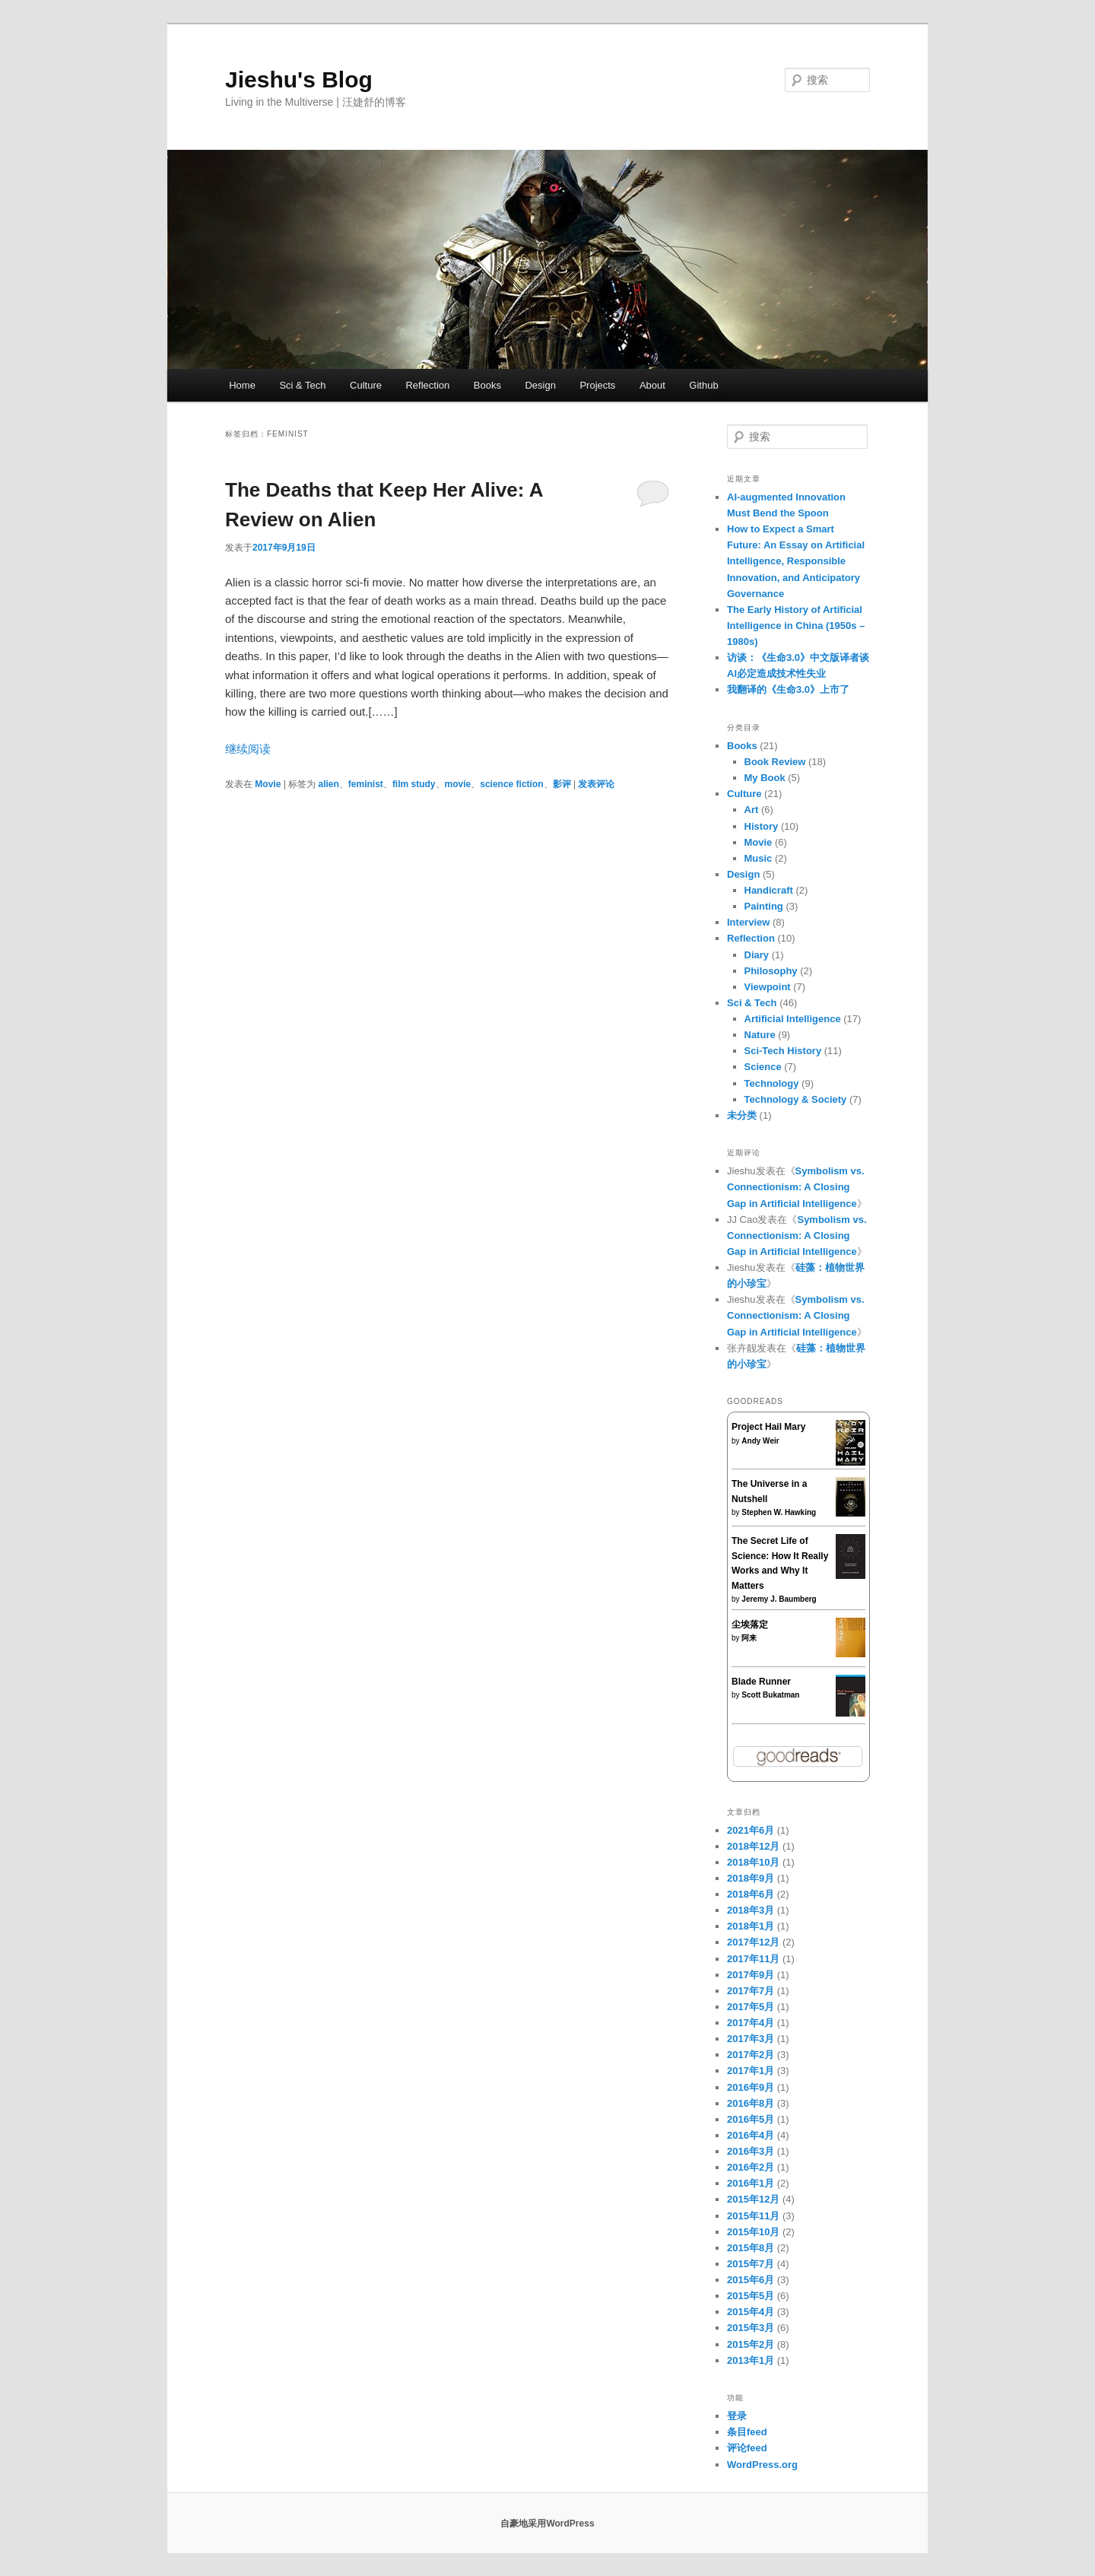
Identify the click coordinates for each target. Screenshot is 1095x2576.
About (652, 385)
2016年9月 (750, 2087)
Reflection (427, 385)
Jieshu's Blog (299, 79)
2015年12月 (753, 2199)
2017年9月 (750, 1974)
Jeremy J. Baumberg (778, 1599)
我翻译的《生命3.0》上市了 (788, 689)
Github (703, 385)
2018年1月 (750, 1926)
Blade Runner (761, 1681)
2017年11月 (753, 1959)
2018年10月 (753, 1862)
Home (242, 385)
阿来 (749, 1638)
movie (458, 784)
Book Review (775, 761)
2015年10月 (753, 2232)
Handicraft (768, 890)
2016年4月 (750, 2135)
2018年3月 (750, 1910)
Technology (771, 1083)
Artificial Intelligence (792, 1018)
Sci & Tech (302, 385)
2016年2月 (750, 2167)
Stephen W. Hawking (778, 1512)
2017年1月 (750, 2070)
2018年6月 (750, 1894)
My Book (765, 777)
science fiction (511, 784)
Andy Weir (760, 1441)
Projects (597, 385)
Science (763, 1066)
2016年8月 (750, 2103)
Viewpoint (767, 987)
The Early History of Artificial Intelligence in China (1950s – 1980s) (796, 625)
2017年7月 (750, 1990)
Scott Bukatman (770, 1695)
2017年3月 (750, 2038)
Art (751, 809)
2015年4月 (750, 2311)
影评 (562, 784)
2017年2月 (750, 2054)
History (761, 826)
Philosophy (771, 971)
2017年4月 (750, 2022)
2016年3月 (750, 2151)
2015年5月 (750, 2295)
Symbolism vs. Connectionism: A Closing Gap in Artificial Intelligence (796, 1187)
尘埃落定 (750, 1624)
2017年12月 (753, 1942)
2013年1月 (750, 2360)
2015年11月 (753, 2216)
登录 (737, 2416)
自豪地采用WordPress (547, 2523)
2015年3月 (750, 2327)
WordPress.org (762, 2464)
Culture (366, 385)
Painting (763, 906)
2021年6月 (750, 1830)
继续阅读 (248, 748)
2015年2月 (750, 2344)
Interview (748, 922)
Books (487, 385)
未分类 (742, 1115)
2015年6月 (750, 2279)
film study (414, 784)
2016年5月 (750, 2119)
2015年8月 (750, 2248)
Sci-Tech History (783, 1050)
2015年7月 (750, 2263)
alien (329, 784)
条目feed (747, 2432)
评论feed (747, 2448)
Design (540, 385)
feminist (365, 784)
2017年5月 (750, 2006)
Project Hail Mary (768, 1426)
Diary (757, 955)
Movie (268, 784)
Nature (760, 1034)
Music (758, 858)
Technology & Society (795, 1099)
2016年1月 (750, 2183)
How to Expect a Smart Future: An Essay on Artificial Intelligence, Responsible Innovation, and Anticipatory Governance (796, 561)
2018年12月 (753, 1846)
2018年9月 (750, 1878)
